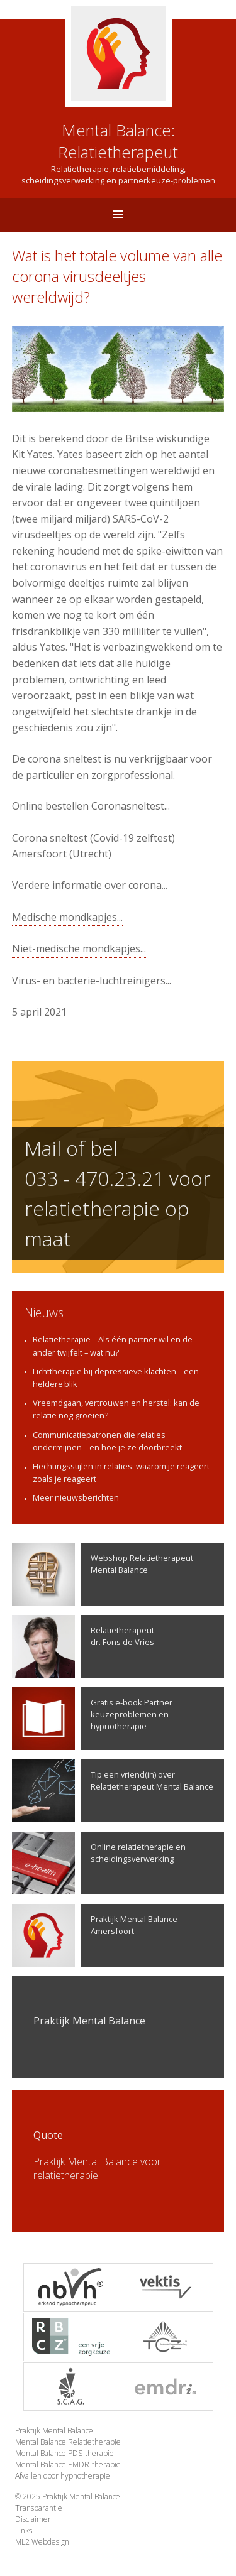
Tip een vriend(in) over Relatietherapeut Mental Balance (112, 1790)
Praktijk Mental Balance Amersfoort (94, 1935)
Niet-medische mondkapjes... (79, 948)
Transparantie (38, 2508)
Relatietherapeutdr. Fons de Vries (83, 1646)
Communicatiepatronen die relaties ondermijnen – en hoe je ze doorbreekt (107, 1441)
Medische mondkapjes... (67, 917)
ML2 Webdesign (42, 2541)
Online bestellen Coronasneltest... (91, 806)
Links (23, 2530)
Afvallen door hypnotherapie (62, 2475)
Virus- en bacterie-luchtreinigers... (91, 980)
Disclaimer (33, 2519)
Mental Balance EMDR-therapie (68, 2464)
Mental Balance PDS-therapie (64, 2453)
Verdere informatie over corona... (89, 885)
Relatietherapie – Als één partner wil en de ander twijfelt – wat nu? (113, 1345)
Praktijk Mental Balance (54, 2430)
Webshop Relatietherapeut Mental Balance (102, 1574)
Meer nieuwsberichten (76, 1497)
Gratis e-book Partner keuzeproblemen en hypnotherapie (92, 1718)
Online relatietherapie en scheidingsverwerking (99, 1863)
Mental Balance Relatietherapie (68, 2442)
